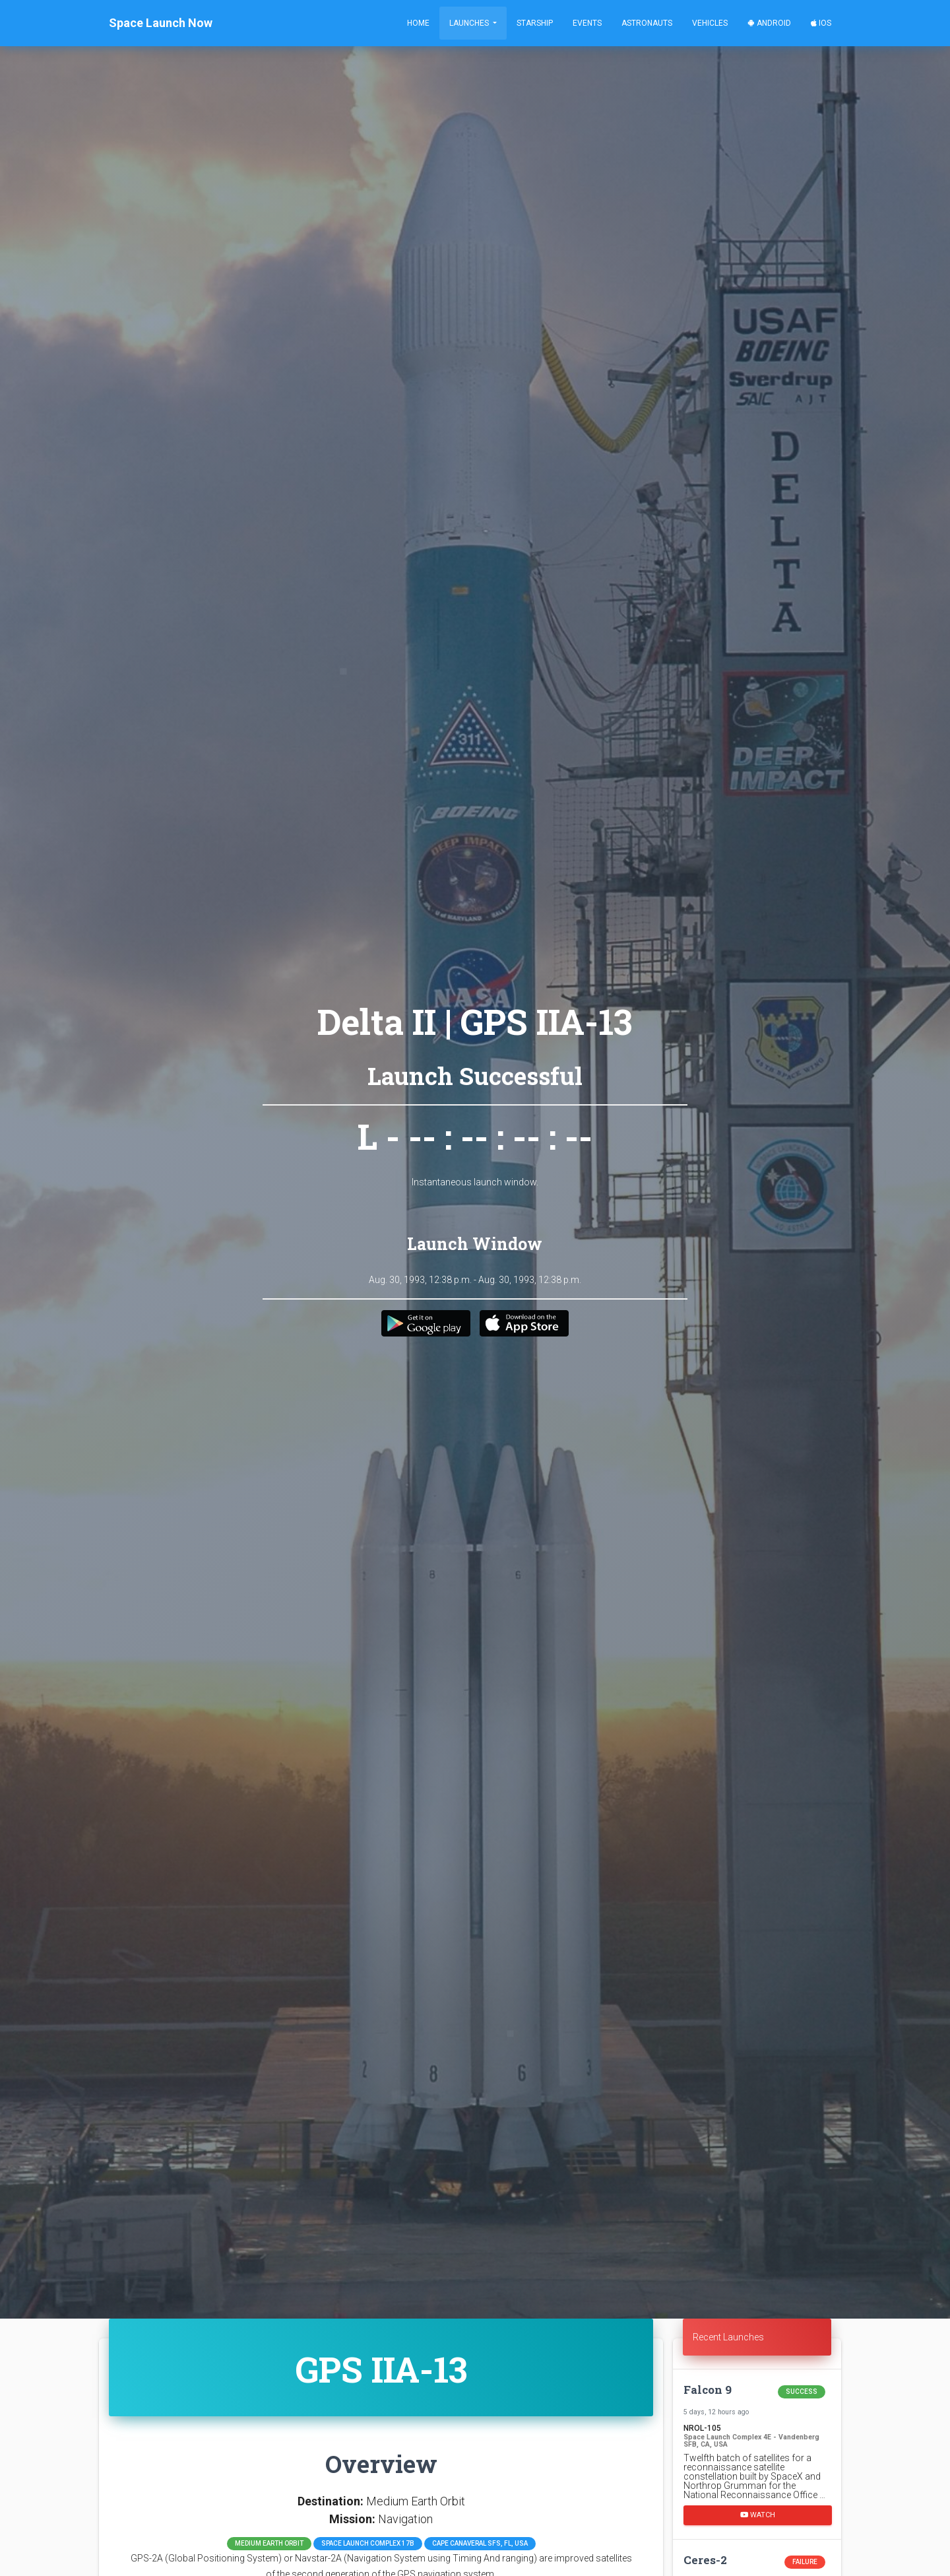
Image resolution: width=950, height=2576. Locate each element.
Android (769, 23)
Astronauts (646, 23)
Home (418, 23)
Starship (535, 23)
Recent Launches (728, 2337)
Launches (470, 23)
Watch (757, 2515)
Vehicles (710, 23)
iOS (821, 23)
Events (587, 23)
